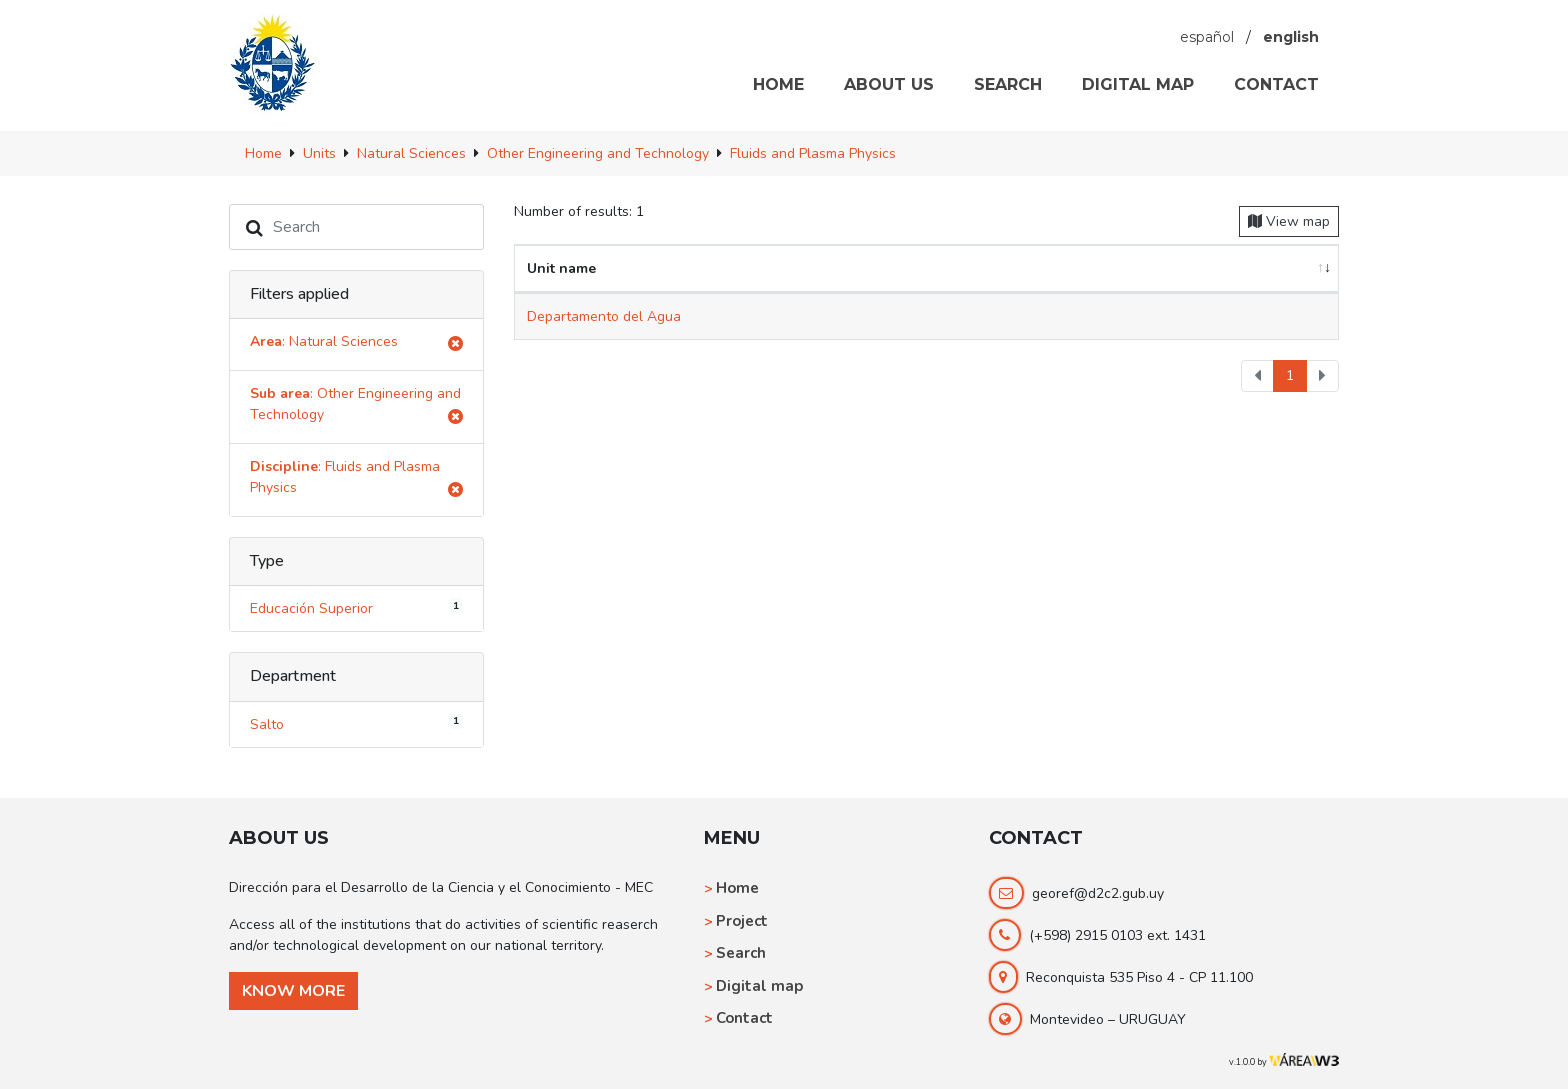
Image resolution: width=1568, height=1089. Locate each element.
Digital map (759, 986)
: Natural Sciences (356, 344)
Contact (744, 1018)
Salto (356, 723)
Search (741, 953)
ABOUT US (889, 84)
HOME (778, 84)
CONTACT (1276, 84)
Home (737, 888)
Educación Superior (356, 608)
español (1207, 37)
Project (742, 921)
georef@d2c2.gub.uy (1098, 893)
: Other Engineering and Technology (356, 407)
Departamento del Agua (604, 316)
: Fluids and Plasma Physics (356, 480)
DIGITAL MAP (1138, 84)
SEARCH (1008, 84)
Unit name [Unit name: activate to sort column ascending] (561, 268)
